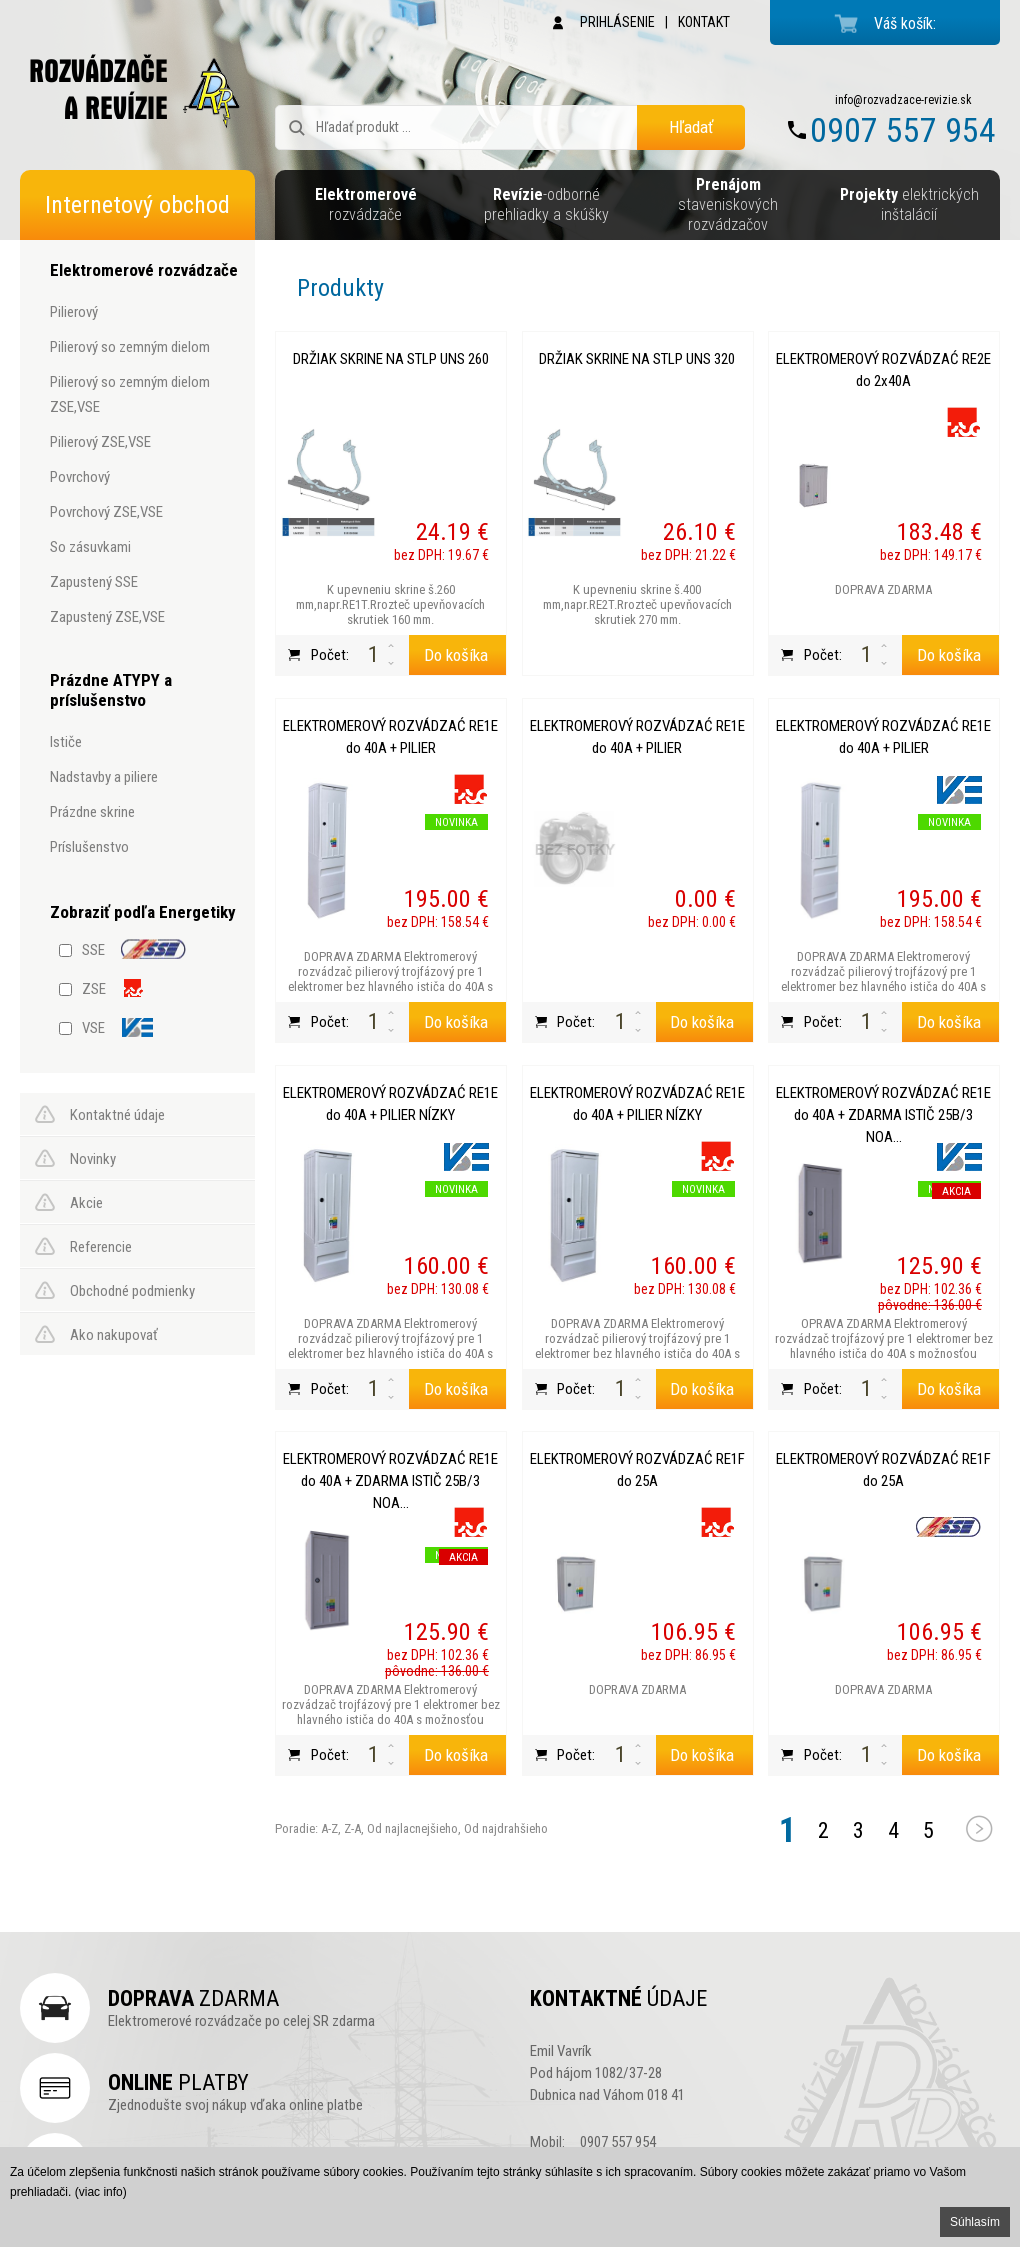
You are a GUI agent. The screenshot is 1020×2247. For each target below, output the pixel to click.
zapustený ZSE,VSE (107, 617)
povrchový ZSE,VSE (106, 512)
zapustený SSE (94, 582)
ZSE (94, 989)
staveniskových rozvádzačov (728, 204)
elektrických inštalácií (909, 204)
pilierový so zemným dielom (130, 347)
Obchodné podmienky (132, 1291)
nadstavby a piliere (104, 777)
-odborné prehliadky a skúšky (546, 204)
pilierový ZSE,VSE (100, 442)
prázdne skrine (92, 812)
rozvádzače (366, 204)
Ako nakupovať (114, 1335)
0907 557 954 (903, 130)
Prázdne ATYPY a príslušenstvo (111, 690)
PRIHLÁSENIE (617, 22)
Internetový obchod (137, 205)
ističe (66, 742)
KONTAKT (704, 22)
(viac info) (101, 2192)
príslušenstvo (89, 847)
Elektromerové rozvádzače (144, 270)
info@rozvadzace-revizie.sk (903, 100)
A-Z (328, 1828)
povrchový (80, 477)
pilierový (74, 312)
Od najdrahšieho (504, 1828)
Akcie (86, 1203)
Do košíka (456, 655)
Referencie (101, 1247)
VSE (93, 1028)
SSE (93, 950)
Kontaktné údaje (117, 1115)
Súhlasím (975, 2222)
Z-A (352, 1828)
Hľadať (691, 127)
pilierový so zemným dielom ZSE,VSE (130, 394)
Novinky (93, 1159)
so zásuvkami (90, 547)
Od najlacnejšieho (411, 1828)
